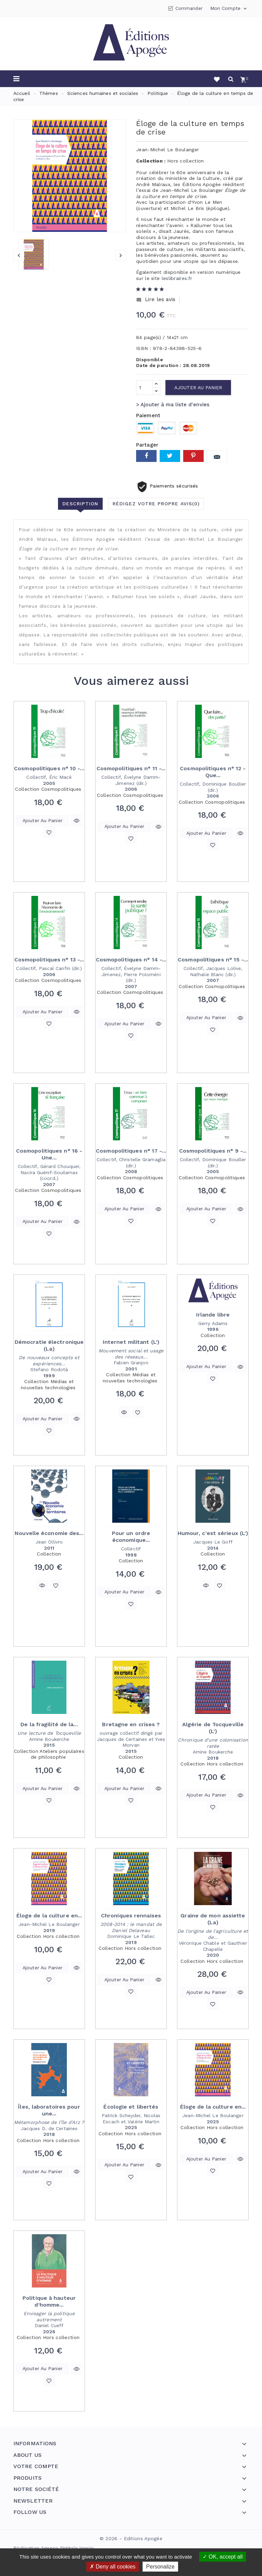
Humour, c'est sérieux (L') (213, 1533)
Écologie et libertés (130, 2106)
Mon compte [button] (229, 8)
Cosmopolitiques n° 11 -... (131, 768)
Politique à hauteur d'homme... (49, 2301)
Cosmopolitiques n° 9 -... (213, 1151)
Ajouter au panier (198, 387)
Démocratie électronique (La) (49, 1345)
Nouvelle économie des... (49, 1533)
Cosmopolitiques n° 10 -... (49, 768)
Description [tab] (80, 503)
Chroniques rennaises (131, 1915)
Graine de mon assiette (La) (212, 1919)
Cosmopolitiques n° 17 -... (131, 1151)
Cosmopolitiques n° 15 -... (213, 959)
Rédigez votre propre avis (156, 503)
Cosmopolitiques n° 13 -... (49, 959)
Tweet (170, 456)
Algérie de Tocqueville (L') (213, 1727)
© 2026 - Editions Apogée (131, 2538)
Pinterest (193, 456)
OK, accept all (223, 2557)
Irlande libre (213, 1314)
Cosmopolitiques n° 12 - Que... (213, 771)
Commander (189, 8)
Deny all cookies (112, 2567)
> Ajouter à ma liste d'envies (172, 405)
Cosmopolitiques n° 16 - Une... (49, 1154)
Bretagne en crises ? (131, 1724)
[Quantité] (144, 387)
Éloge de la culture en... (49, 1915)
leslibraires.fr (177, 278)
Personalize (160, 2567)
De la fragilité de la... (48, 1724)
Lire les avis (155, 299)
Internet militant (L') (131, 1342)
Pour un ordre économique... (131, 1536)
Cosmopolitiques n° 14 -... (131, 959)
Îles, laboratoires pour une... (49, 2110)
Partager (146, 456)
